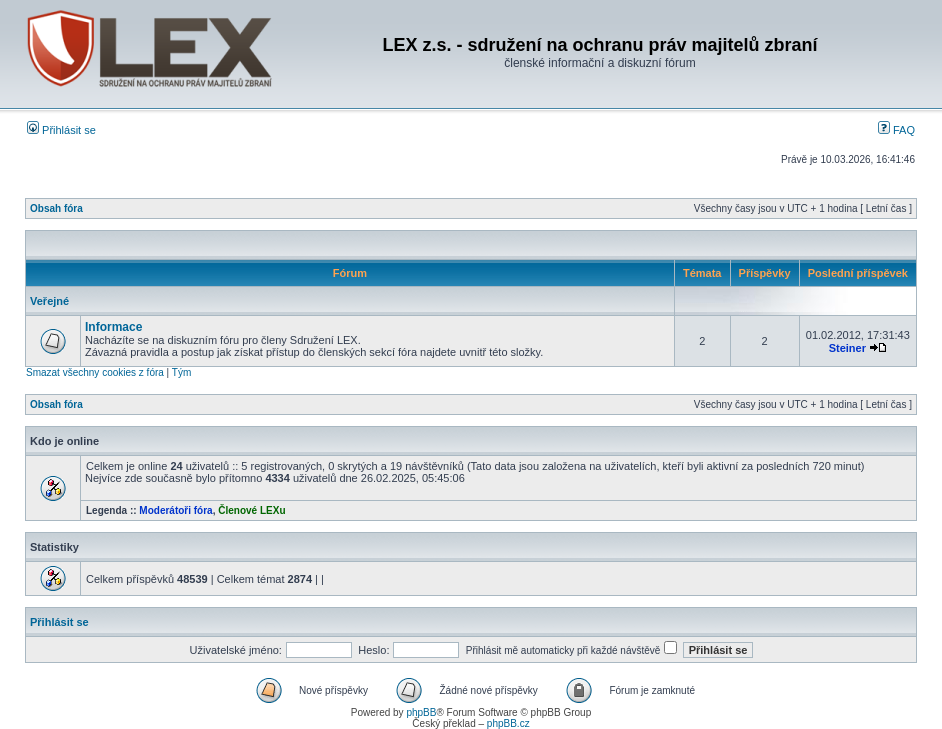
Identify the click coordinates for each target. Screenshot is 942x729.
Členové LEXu (251, 510)
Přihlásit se (61, 130)
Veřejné (49, 301)
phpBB (421, 712)
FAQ (896, 130)
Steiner (847, 348)
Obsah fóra (56, 208)
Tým (181, 372)
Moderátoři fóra (175, 510)
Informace (113, 327)
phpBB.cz (508, 723)
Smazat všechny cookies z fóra (95, 372)
